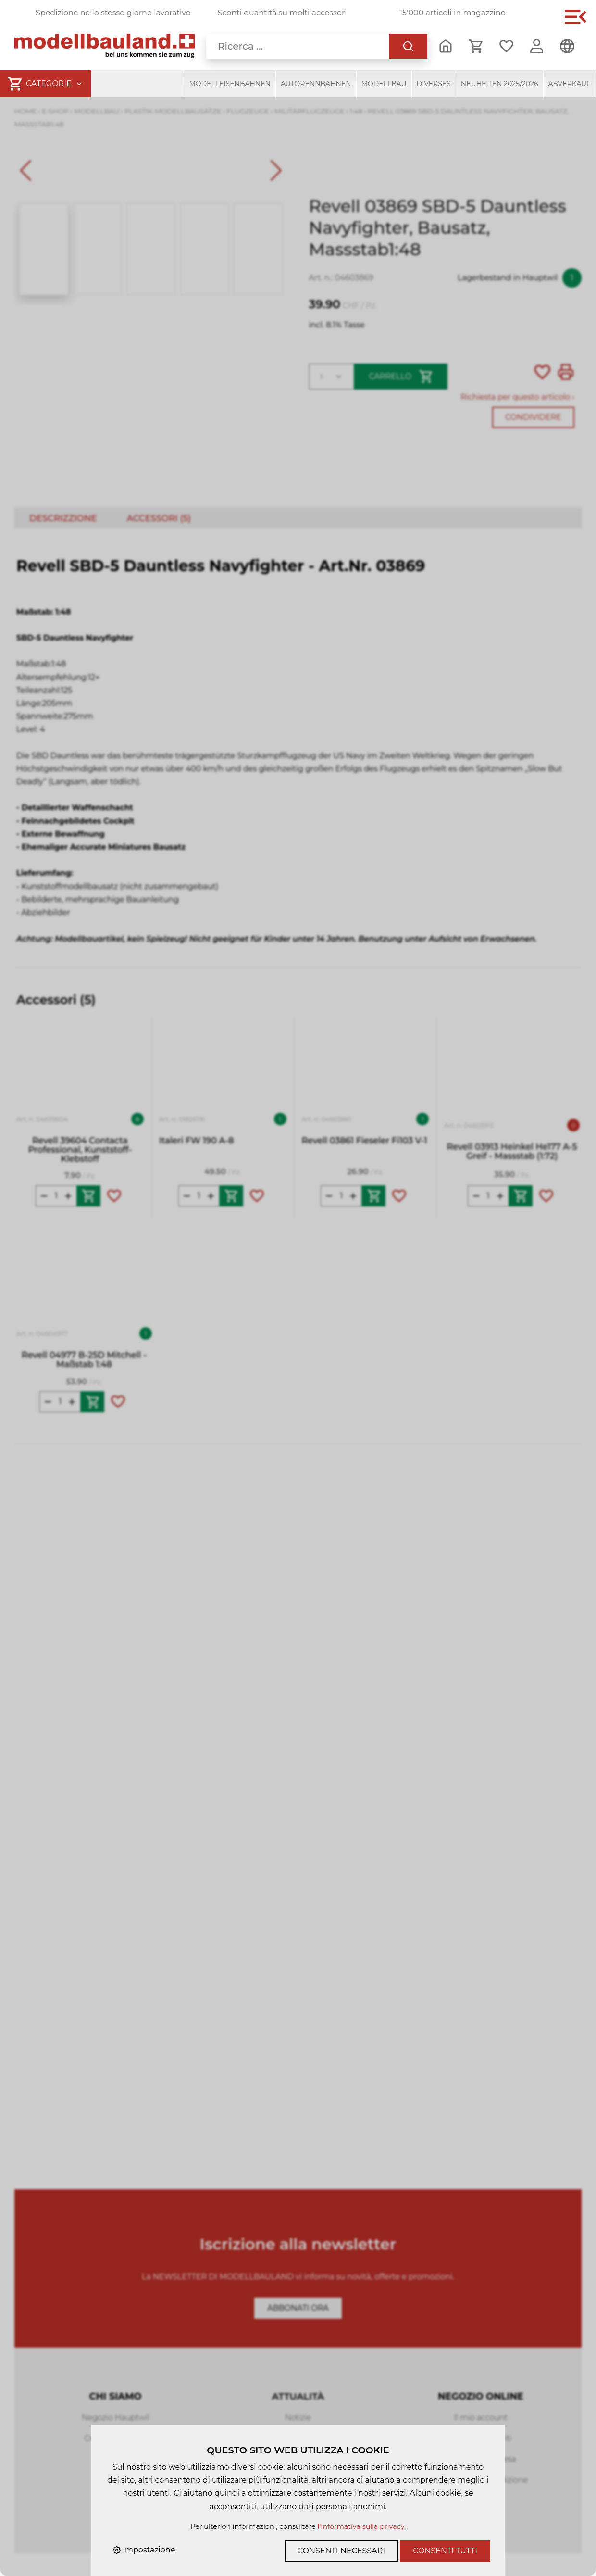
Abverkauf (569, 83)
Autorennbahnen (316, 83)
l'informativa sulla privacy (361, 2526)
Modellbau (384, 83)
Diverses (434, 83)
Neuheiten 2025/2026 (499, 83)
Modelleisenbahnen (230, 83)
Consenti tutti (445, 2550)
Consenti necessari (341, 2550)
